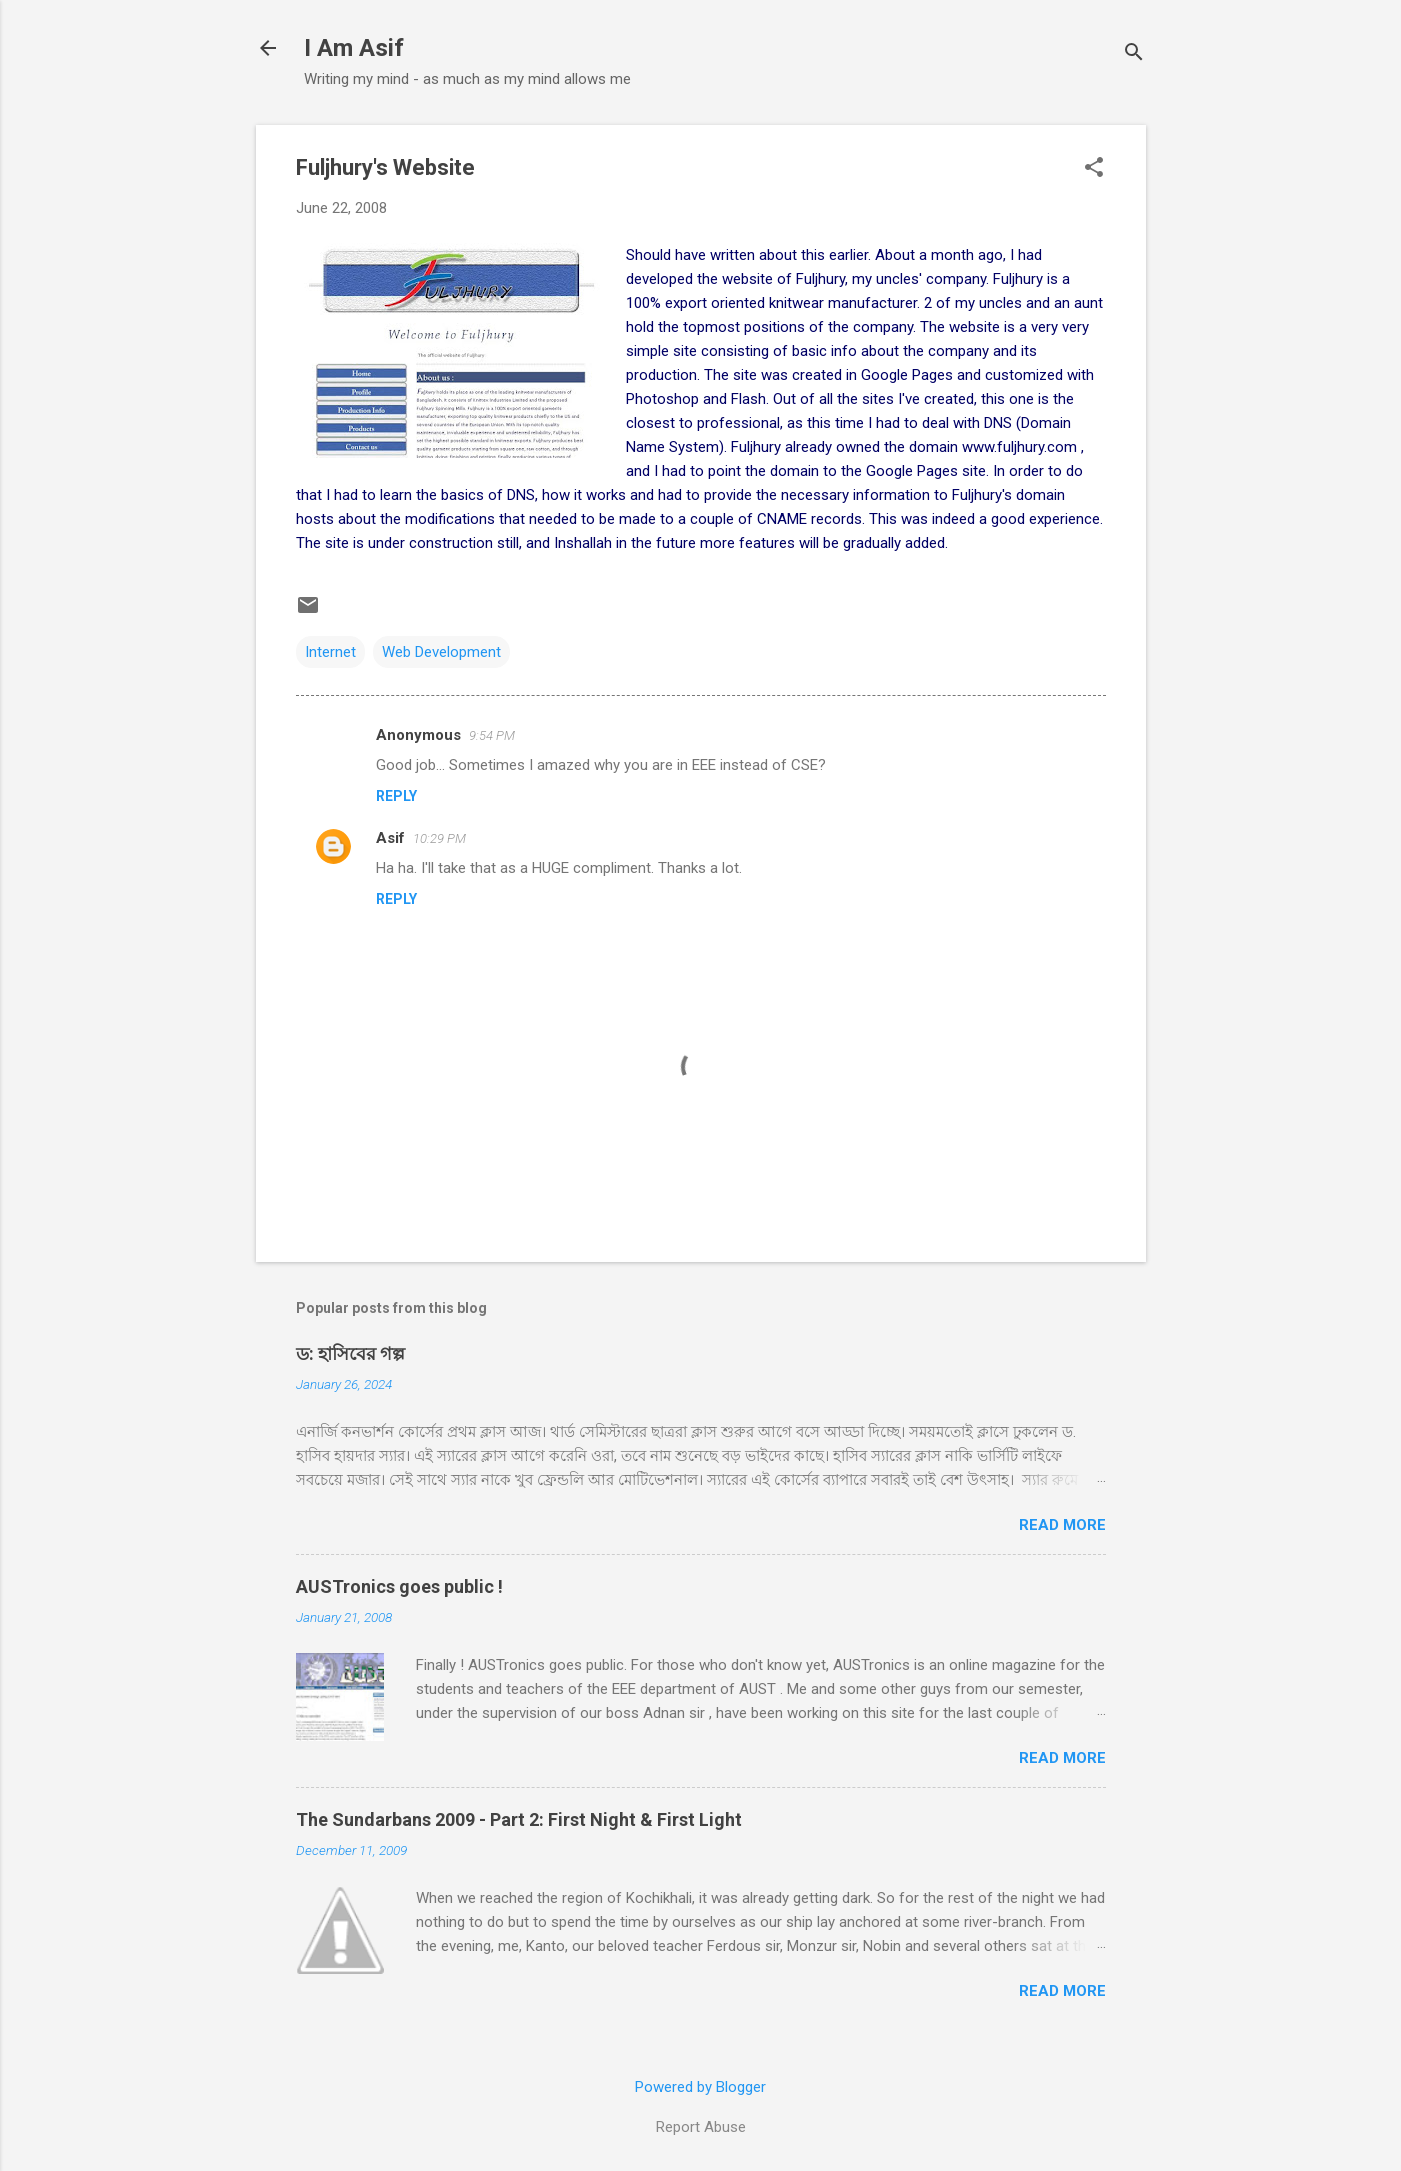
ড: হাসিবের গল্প (350, 1353)
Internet (330, 652)
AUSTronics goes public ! (399, 1586)
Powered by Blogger (700, 2087)
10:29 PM (439, 838)
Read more (1062, 1525)
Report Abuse (701, 2127)
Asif (390, 838)
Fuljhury (820, 279)
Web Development (441, 652)
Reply (396, 796)
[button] (1094, 169)
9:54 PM (492, 735)
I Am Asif (354, 48)
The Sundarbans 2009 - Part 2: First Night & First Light (519, 1819)
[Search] (1134, 54)
